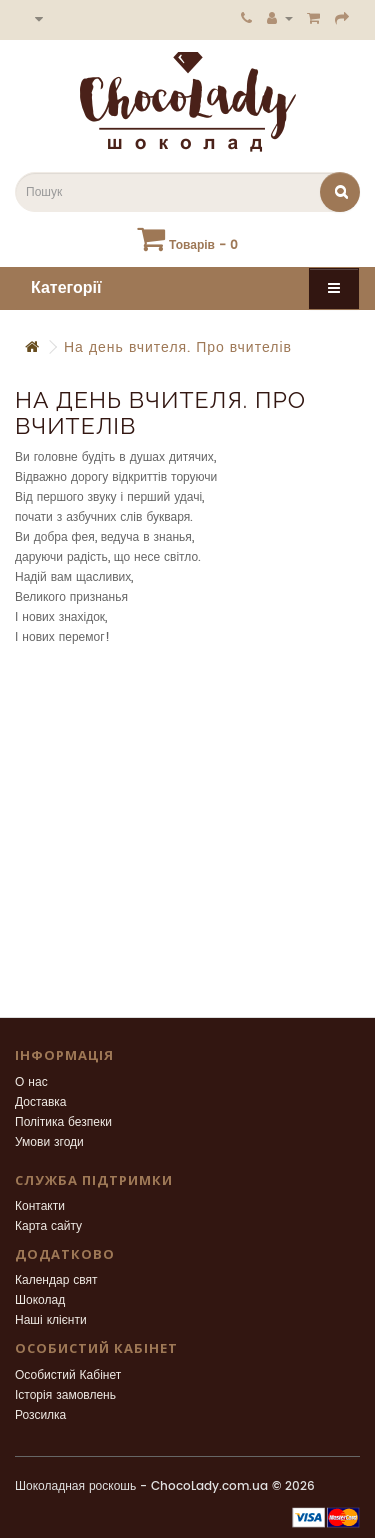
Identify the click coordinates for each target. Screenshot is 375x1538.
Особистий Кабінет (68, 1375)
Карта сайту (48, 1226)
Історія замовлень (65, 1395)
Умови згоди (49, 1142)
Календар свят (56, 1280)
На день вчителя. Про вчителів (178, 347)
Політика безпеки (63, 1122)
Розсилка (40, 1415)
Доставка (41, 1102)
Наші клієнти (51, 1320)
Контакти (40, 1206)
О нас (31, 1082)
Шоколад (40, 1300)
